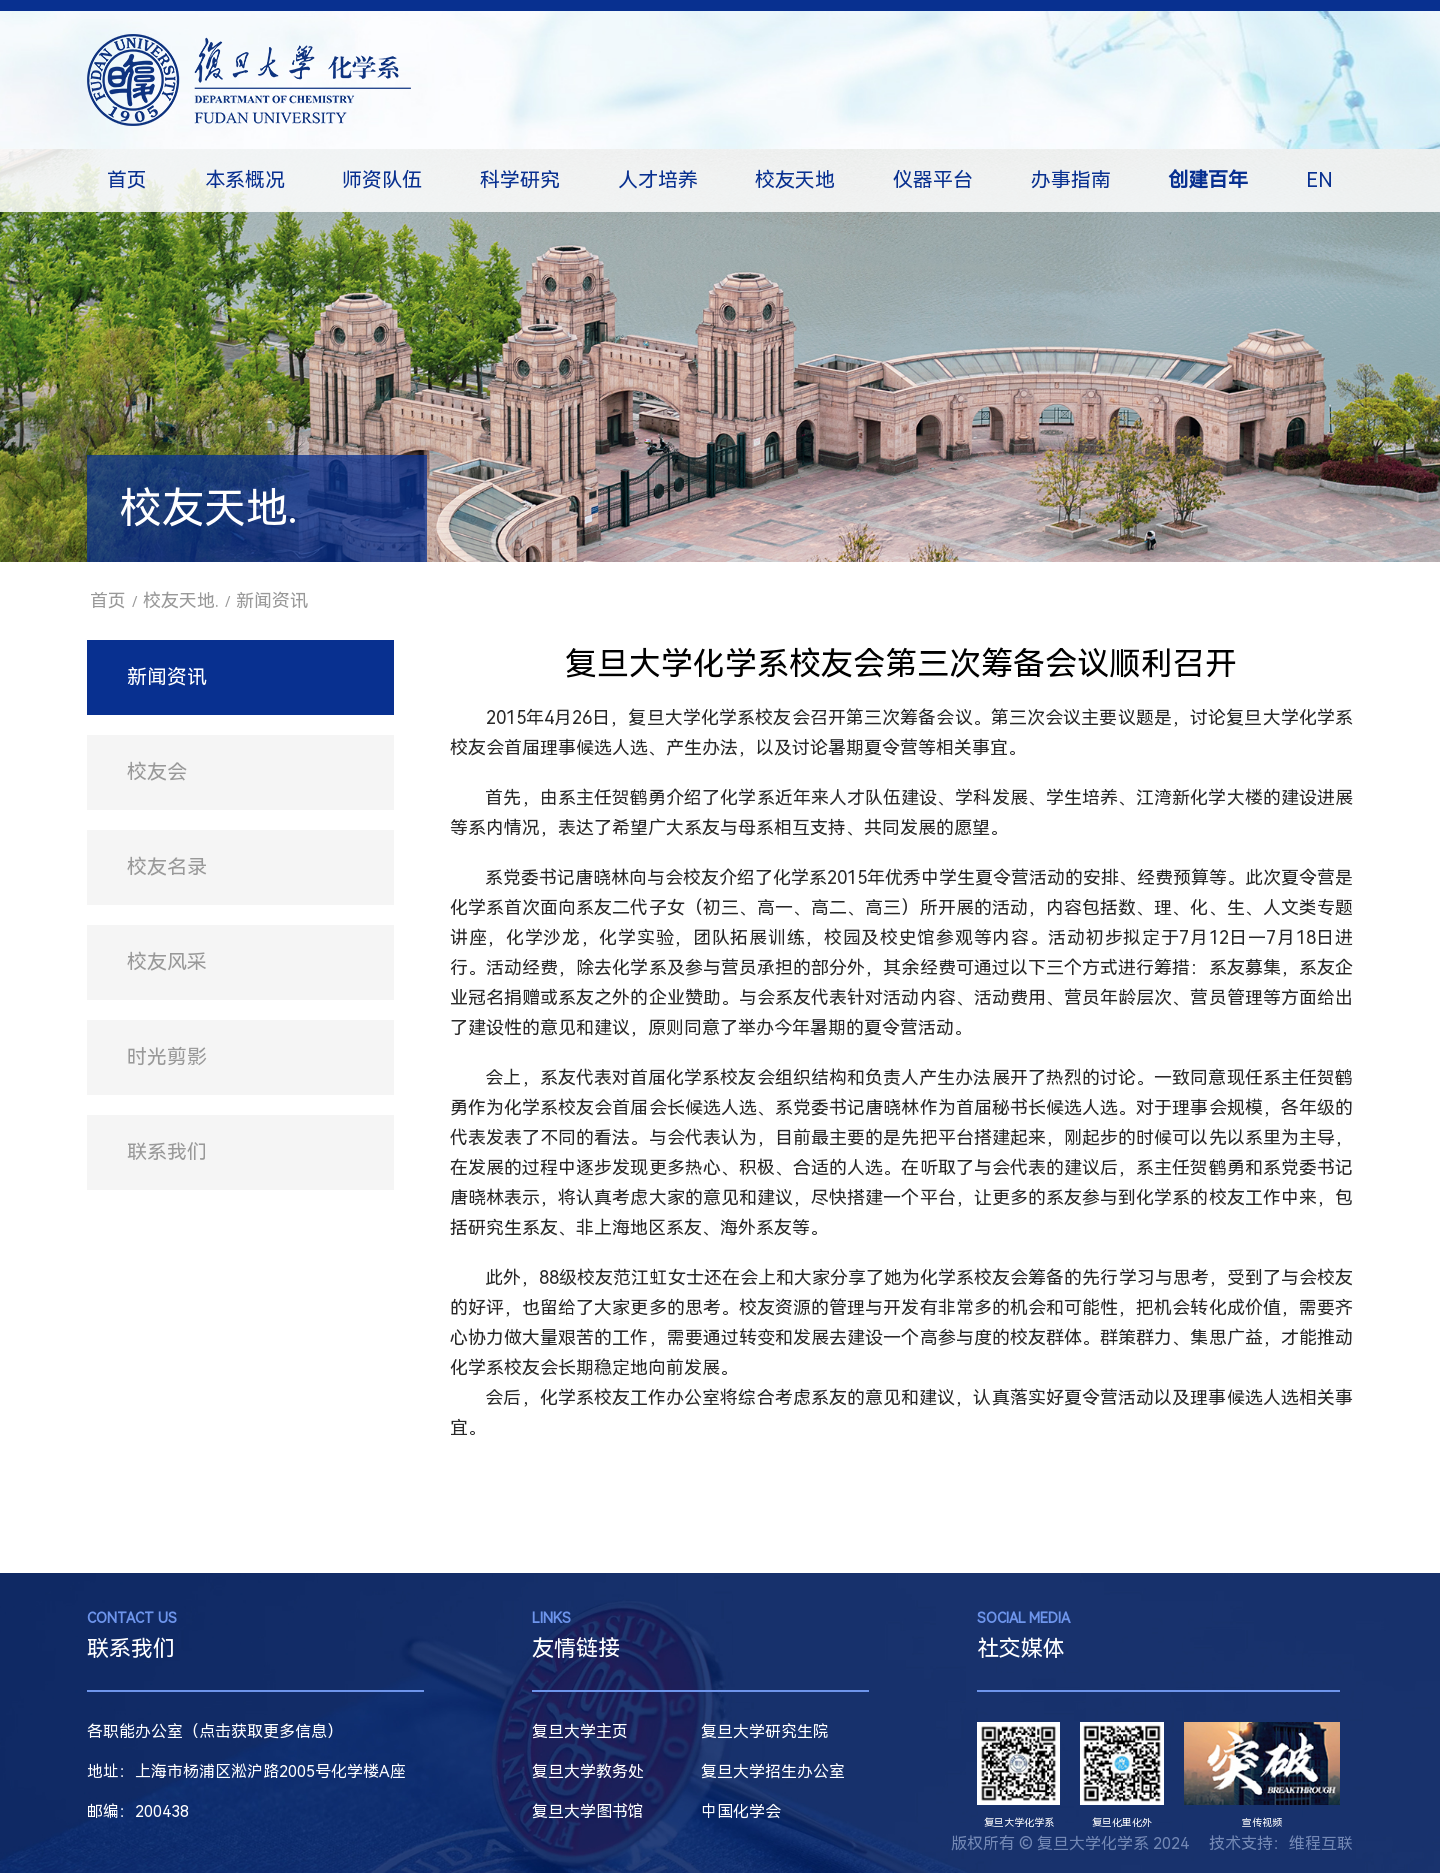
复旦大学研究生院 (765, 1731)
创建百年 (1208, 180)
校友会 (157, 772)
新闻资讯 (272, 600)
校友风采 (167, 962)
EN (1319, 180)
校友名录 (167, 867)
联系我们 (167, 1152)
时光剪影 (167, 1057)
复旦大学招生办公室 (773, 1771)
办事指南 (1071, 180)
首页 (127, 180)
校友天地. (181, 600)
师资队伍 (382, 180)
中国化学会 (741, 1811)
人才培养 (658, 180)
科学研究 (520, 180)
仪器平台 (933, 180)
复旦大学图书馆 (588, 1811)
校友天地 (795, 180)
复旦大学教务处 (588, 1771)
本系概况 (245, 180)
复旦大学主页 (580, 1731)
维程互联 (1321, 1843)
